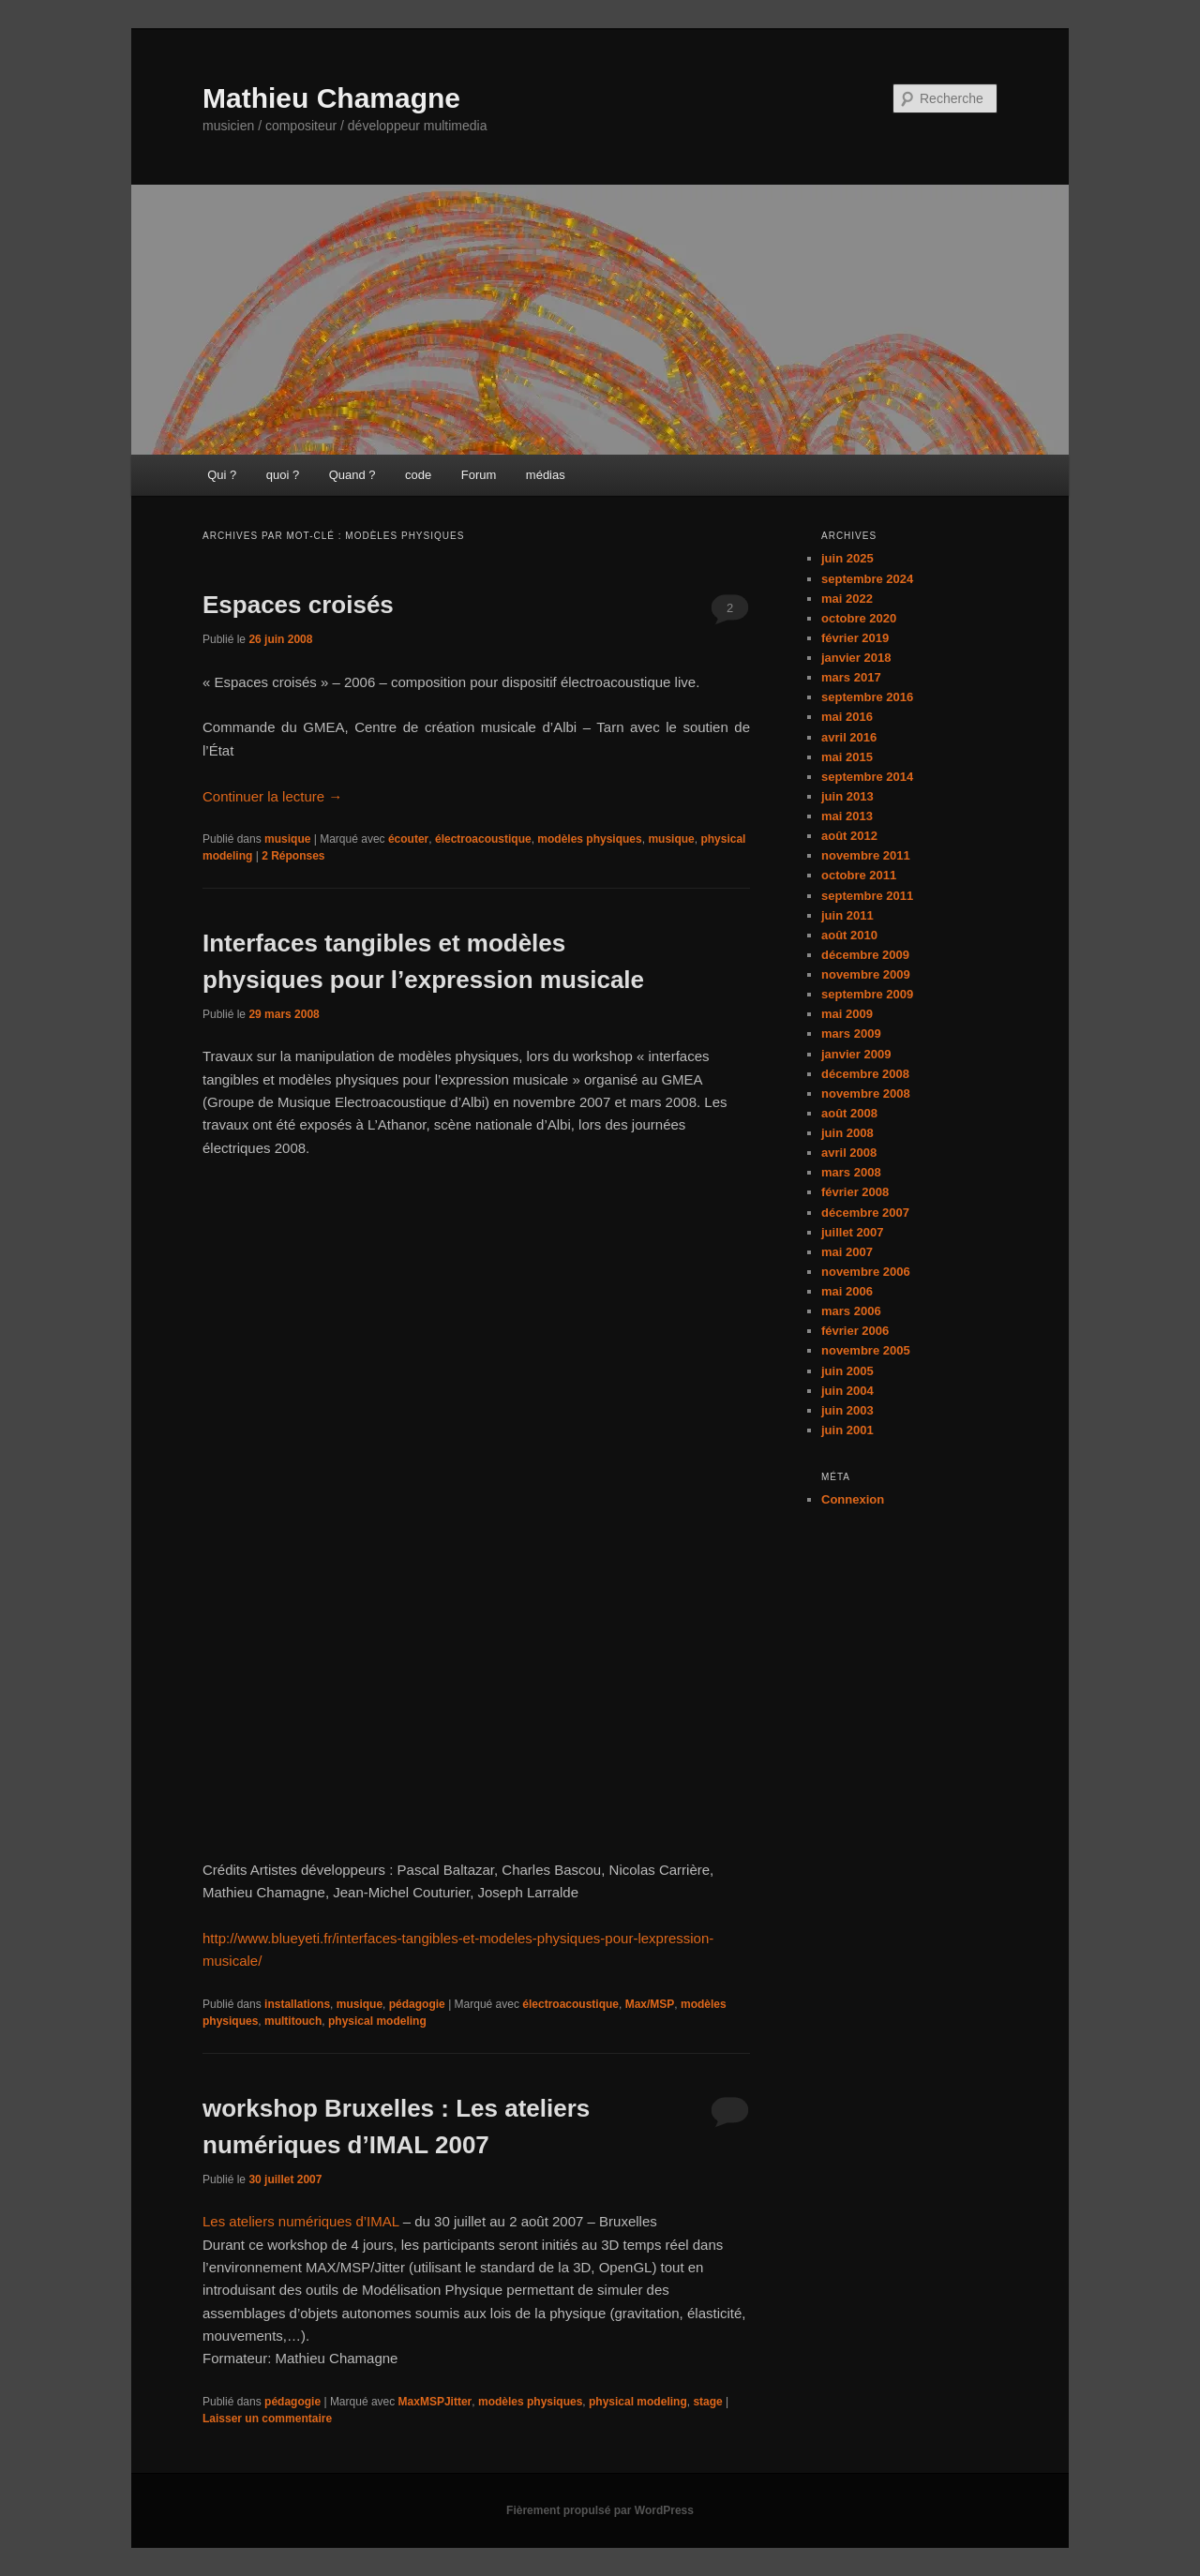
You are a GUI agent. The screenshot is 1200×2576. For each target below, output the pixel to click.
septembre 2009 (867, 994)
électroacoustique (483, 839)
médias (545, 475)
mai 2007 (847, 1252)
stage (707, 2401)
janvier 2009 (856, 1054)
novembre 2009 (865, 974)
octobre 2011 (858, 875)
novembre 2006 (865, 1272)
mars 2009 (851, 1033)
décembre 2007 (865, 1213)
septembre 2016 (867, 697)
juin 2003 (847, 1410)
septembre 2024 (867, 579)
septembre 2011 (867, 896)
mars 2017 (851, 677)
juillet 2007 (852, 1232)
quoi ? (282, 475)
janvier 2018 (856, 658)
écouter (408, 839)
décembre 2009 (865, 955)
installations (297, 2004)
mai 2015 (847, 757)
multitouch (293, 2021)
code (418, 475)
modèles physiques (589, 839)
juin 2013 (847, 796)
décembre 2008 (865, 1074)
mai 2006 (847, 1291)
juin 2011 (847, 915)
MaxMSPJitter (435, 2401)
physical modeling (377, 2021)
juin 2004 (847, 1391)
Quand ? (352, 475)
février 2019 (855, 638)
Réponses (293, 855)
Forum (479, 475)
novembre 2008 (865, 1093)
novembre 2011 (865, 855)
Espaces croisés (298, 605)
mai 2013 (847, 816)
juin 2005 (847, 1371)
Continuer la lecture (272, 796)
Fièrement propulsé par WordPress (600, 2510)
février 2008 (855, 1192)
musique (287, 839)
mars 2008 (851, 1172)
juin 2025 (847, 558)
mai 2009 (847, 1014)
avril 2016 (849, 737)
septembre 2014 (867, 777)
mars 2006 (851, 1311)
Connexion (852, 1499)
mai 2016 (847, 717)
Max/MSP (650, 2004)
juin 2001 (847, 1430)
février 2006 (855, 1331)
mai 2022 (847, 599)
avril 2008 (849, 1153)
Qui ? (221, 475)
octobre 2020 (858, 618)
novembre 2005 (865, 1350)
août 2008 (849, 1113)
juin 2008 (847, 1133)
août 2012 (849, 836)
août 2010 (849, 935)
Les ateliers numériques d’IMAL (300, 2221)
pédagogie (417, 2004)
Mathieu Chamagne (331, 97)
